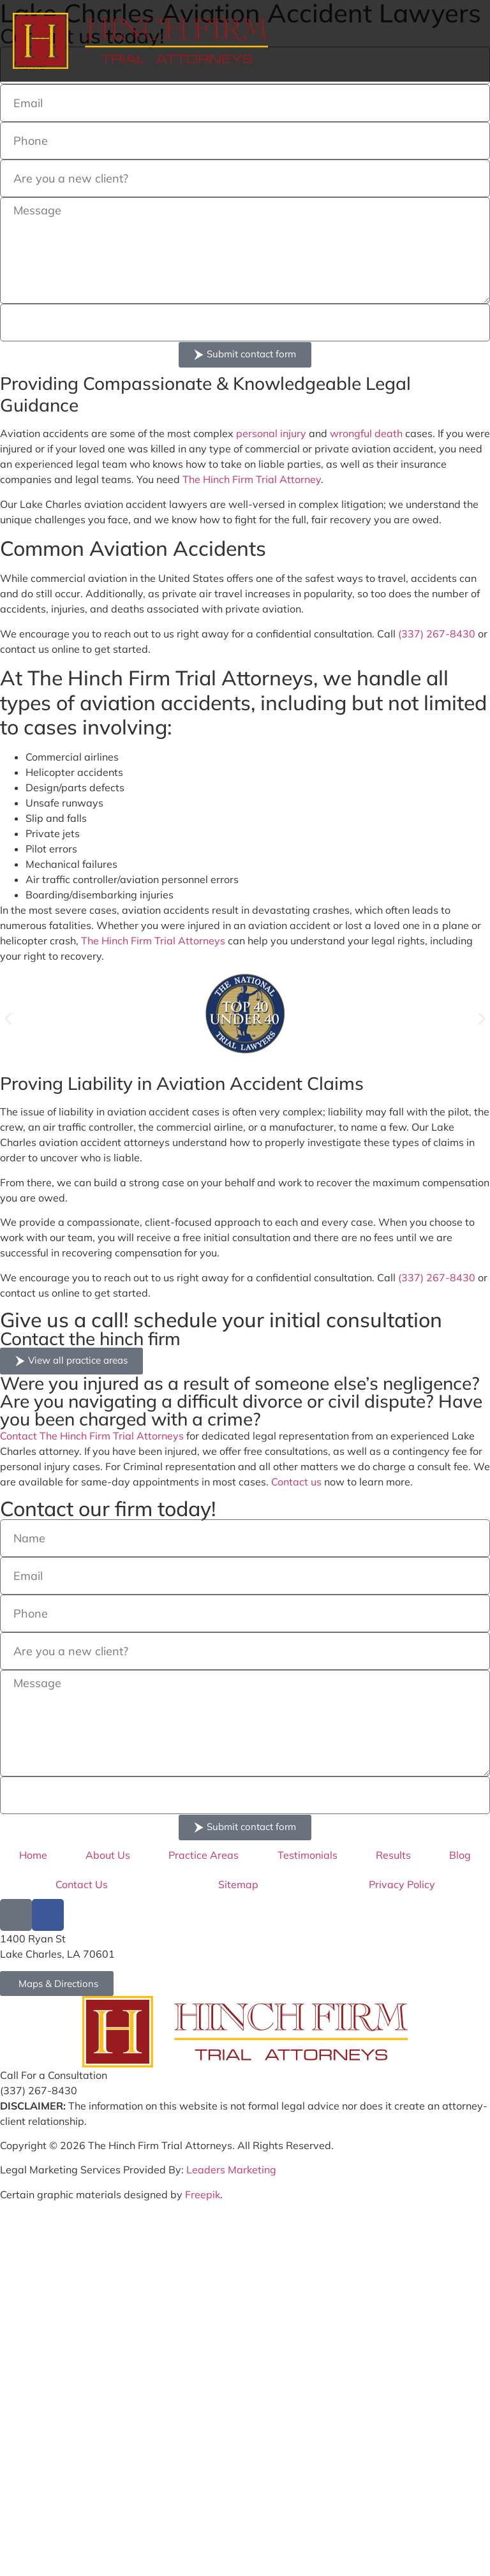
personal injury (271, 433)
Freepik (202, 2194)
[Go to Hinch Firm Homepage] (245, 2031)
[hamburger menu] (464, 41)
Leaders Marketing (231, 2169)
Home (33, 1855)
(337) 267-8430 (436, 633)
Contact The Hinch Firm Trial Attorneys (92, 1435)
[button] (8, 1019)
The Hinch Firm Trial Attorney (251, 479)
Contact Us (82, 1884)
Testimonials (308, 1855)
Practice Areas (203, 1855)
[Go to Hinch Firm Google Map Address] (57, 1983)
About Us (107, 1855)
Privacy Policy (402, 1884)
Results (393, 1855)
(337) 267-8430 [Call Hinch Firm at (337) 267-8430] (38, 2090)
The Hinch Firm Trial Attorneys (153, 940)
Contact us (296, 1481)
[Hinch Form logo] (140, 41)
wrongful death (366, 433)
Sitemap (238, 1884)
